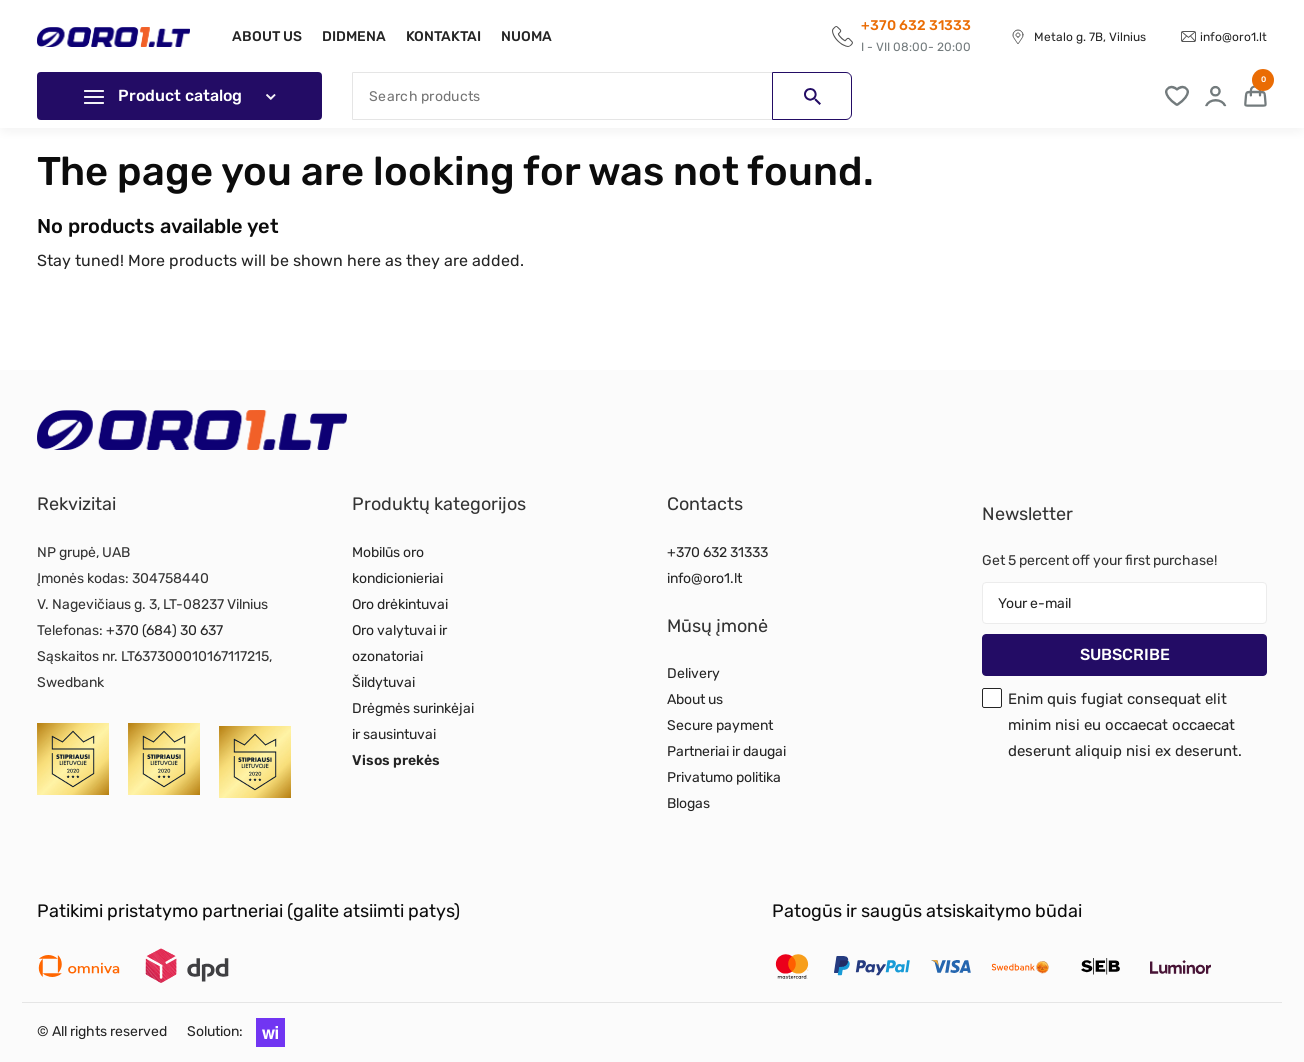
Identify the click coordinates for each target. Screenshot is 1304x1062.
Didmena (358, 36)
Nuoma (538, 36)
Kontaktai (451, 36)
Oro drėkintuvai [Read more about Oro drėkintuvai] (400, 604)
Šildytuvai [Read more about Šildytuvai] (383, 682)
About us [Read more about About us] (695, 699)
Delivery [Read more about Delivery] (693, 673)
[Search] (602, 96)
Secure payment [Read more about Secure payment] (720, 725)
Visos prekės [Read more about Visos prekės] (396, 760)
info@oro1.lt (1233, 37)
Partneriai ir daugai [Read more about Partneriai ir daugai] (726, 751)
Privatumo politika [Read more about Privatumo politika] (724, 777)
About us (267, 36)
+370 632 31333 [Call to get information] (916, 25)
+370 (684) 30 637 (164, 630)
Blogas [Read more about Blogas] (688, 803)
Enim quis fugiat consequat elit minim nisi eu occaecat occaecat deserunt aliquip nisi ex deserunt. (1125, 725)
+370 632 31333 (717, 552)
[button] (265, 1031)
